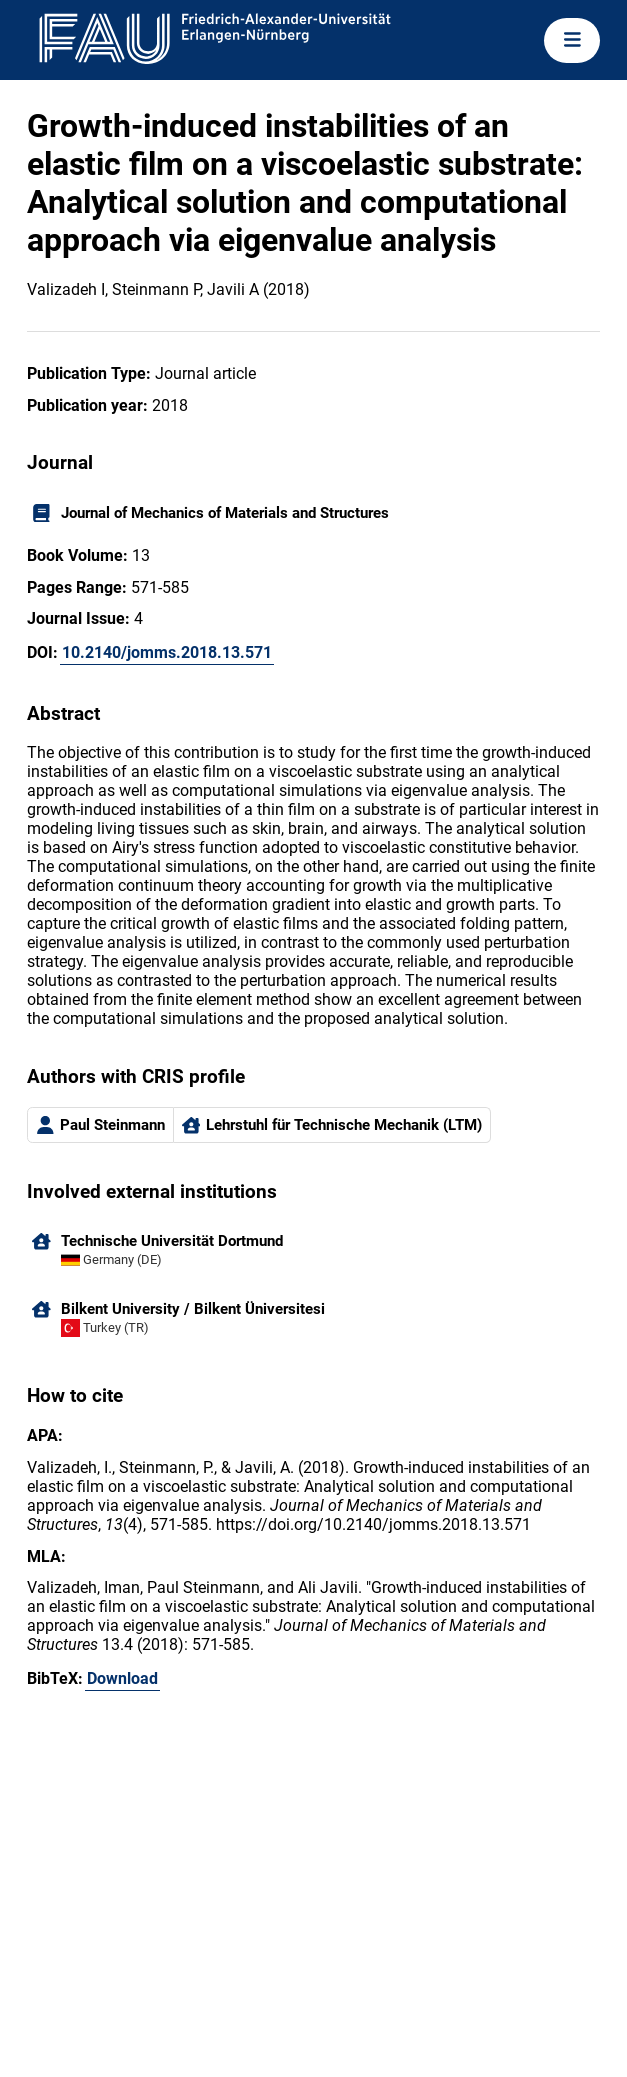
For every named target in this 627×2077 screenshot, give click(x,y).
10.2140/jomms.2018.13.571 (167, 652)
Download (122, 1678)
